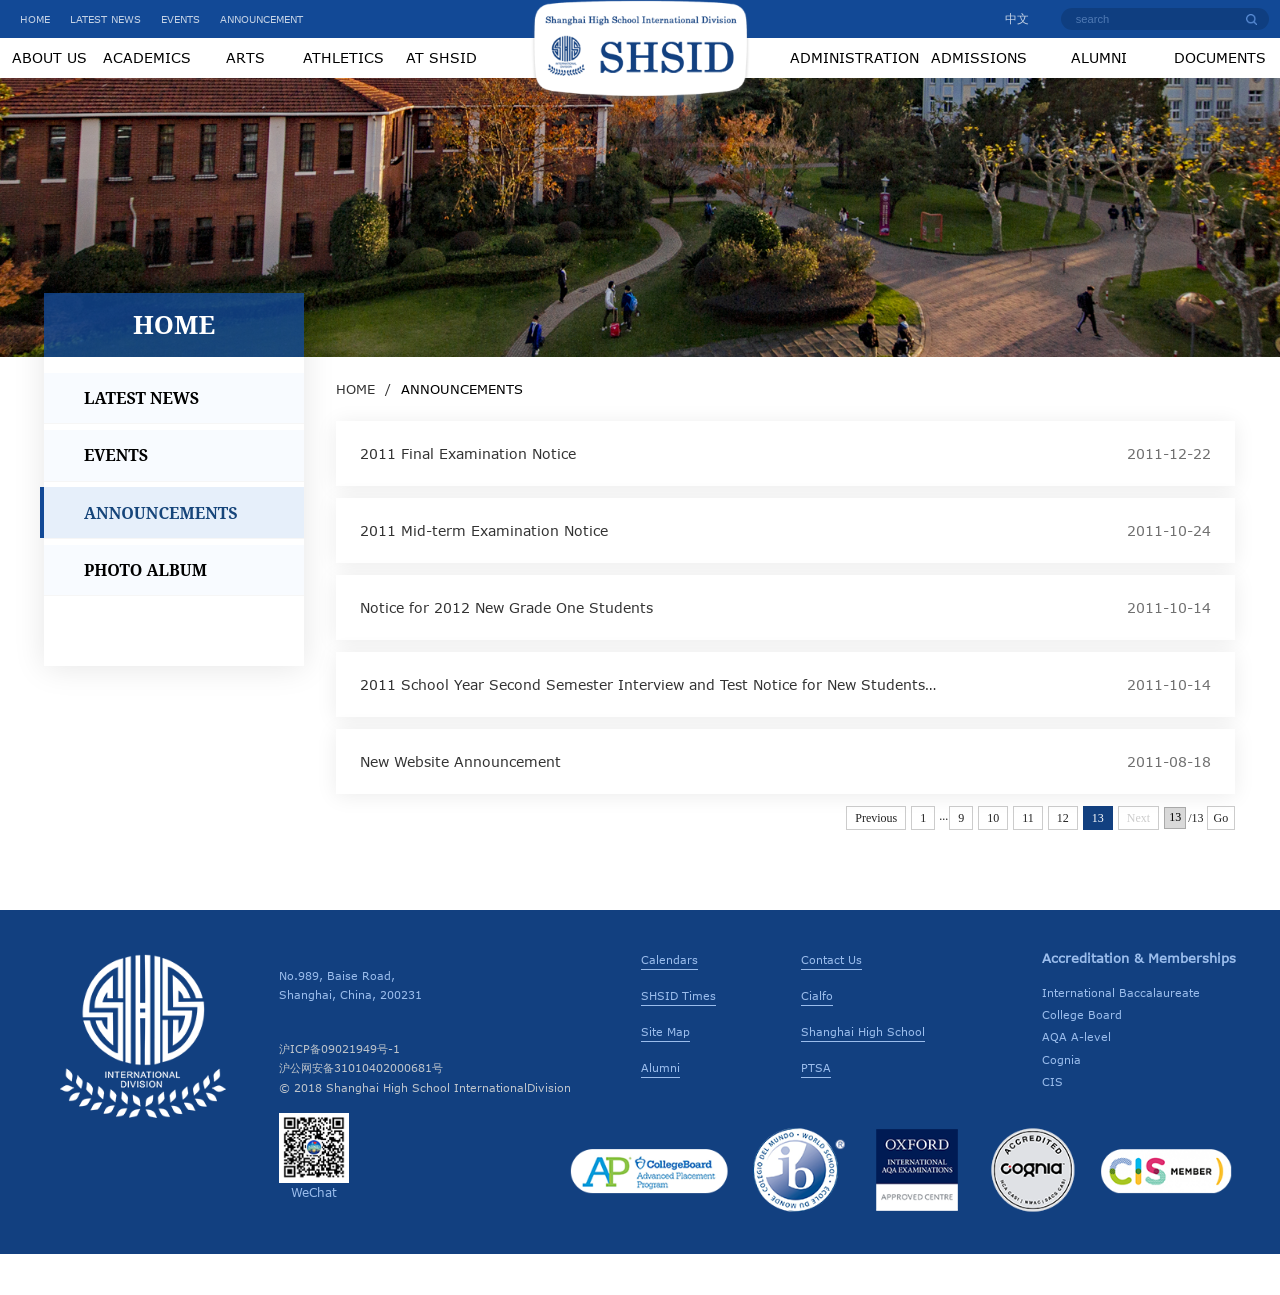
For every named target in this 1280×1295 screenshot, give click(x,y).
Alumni (660, 1108)
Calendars (669, 1000)
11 (1028, 859)
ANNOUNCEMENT (261, 19)
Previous (876, 859)
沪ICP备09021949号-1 (339, 1089)
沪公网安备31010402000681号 (361, 1108)
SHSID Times (678, 1036)
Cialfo (817, 1036)
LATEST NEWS (105, 19)
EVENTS (180, 19)
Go (1221, 859)
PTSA (816, 1108)
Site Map (665, 1072)
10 (993, 859)
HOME (35, 19)
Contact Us (831, 1000)
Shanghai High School (863, 1072)
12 (1063, 859)
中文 (1008, 18)
